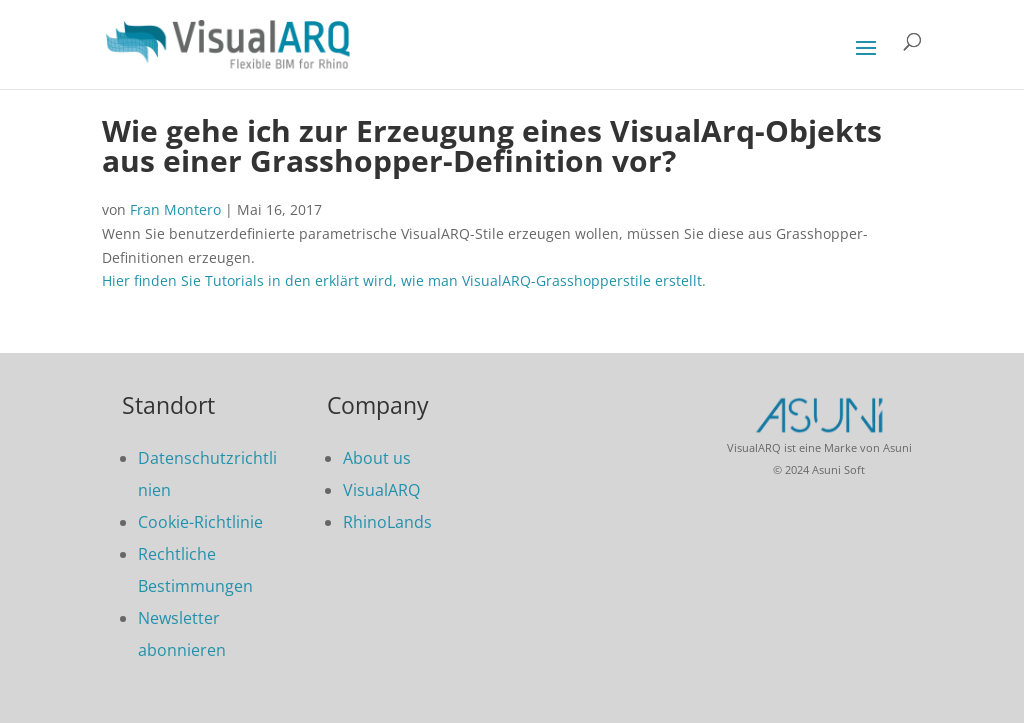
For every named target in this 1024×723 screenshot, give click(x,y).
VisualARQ (381, 490)
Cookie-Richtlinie (200, 522)
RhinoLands (387, 522)
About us (377, 458)
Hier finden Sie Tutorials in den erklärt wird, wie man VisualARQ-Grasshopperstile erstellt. (404, 280)
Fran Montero (175, 209)
